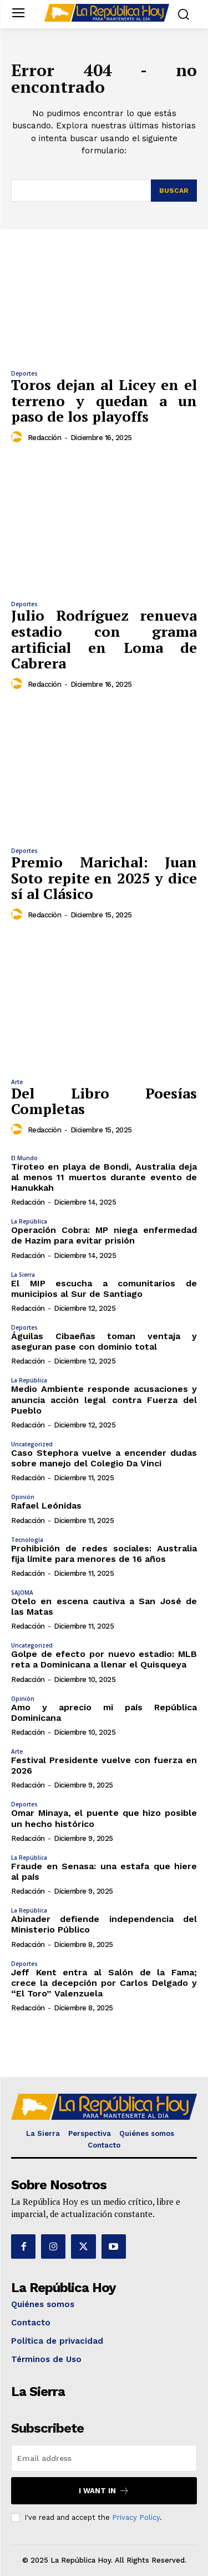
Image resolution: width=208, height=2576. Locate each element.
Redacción (45, 437)
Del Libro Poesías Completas (104, 1101)
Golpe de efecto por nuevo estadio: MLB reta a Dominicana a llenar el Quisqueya (104, 1659)
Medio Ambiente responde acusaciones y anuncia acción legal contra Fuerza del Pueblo (104, 1399)
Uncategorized (32, 1444)
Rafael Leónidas (46, 1505)
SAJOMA (22, 1592)
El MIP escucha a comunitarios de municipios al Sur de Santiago (104, 1288)
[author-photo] (18, 437)
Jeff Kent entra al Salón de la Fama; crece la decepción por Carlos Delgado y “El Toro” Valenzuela (104, 1983)
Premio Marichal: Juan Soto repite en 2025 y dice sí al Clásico (104, 877)
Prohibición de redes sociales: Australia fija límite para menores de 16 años (104, 1553)
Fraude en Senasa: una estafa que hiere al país (104, 1871)
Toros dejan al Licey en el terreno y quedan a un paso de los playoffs (104, 400)
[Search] (174, 190)
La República (29, 1221)
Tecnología (27, 1539)
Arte (17, 1082)
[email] (104, 2458)
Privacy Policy (136, 2517)
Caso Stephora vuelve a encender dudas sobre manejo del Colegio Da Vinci (104, 1458)
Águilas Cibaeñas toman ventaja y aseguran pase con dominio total (104, 1341)
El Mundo (24, 1158)
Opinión (22, 1497)
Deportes (24, 373)
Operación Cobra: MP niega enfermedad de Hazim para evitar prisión (104, 1235)
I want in (104, 2490)
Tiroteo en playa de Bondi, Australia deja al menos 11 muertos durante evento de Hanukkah (104, 1177)
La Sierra (23, 1274)
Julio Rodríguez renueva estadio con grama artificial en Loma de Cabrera (104, 639)
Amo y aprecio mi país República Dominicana (104, 1712)
